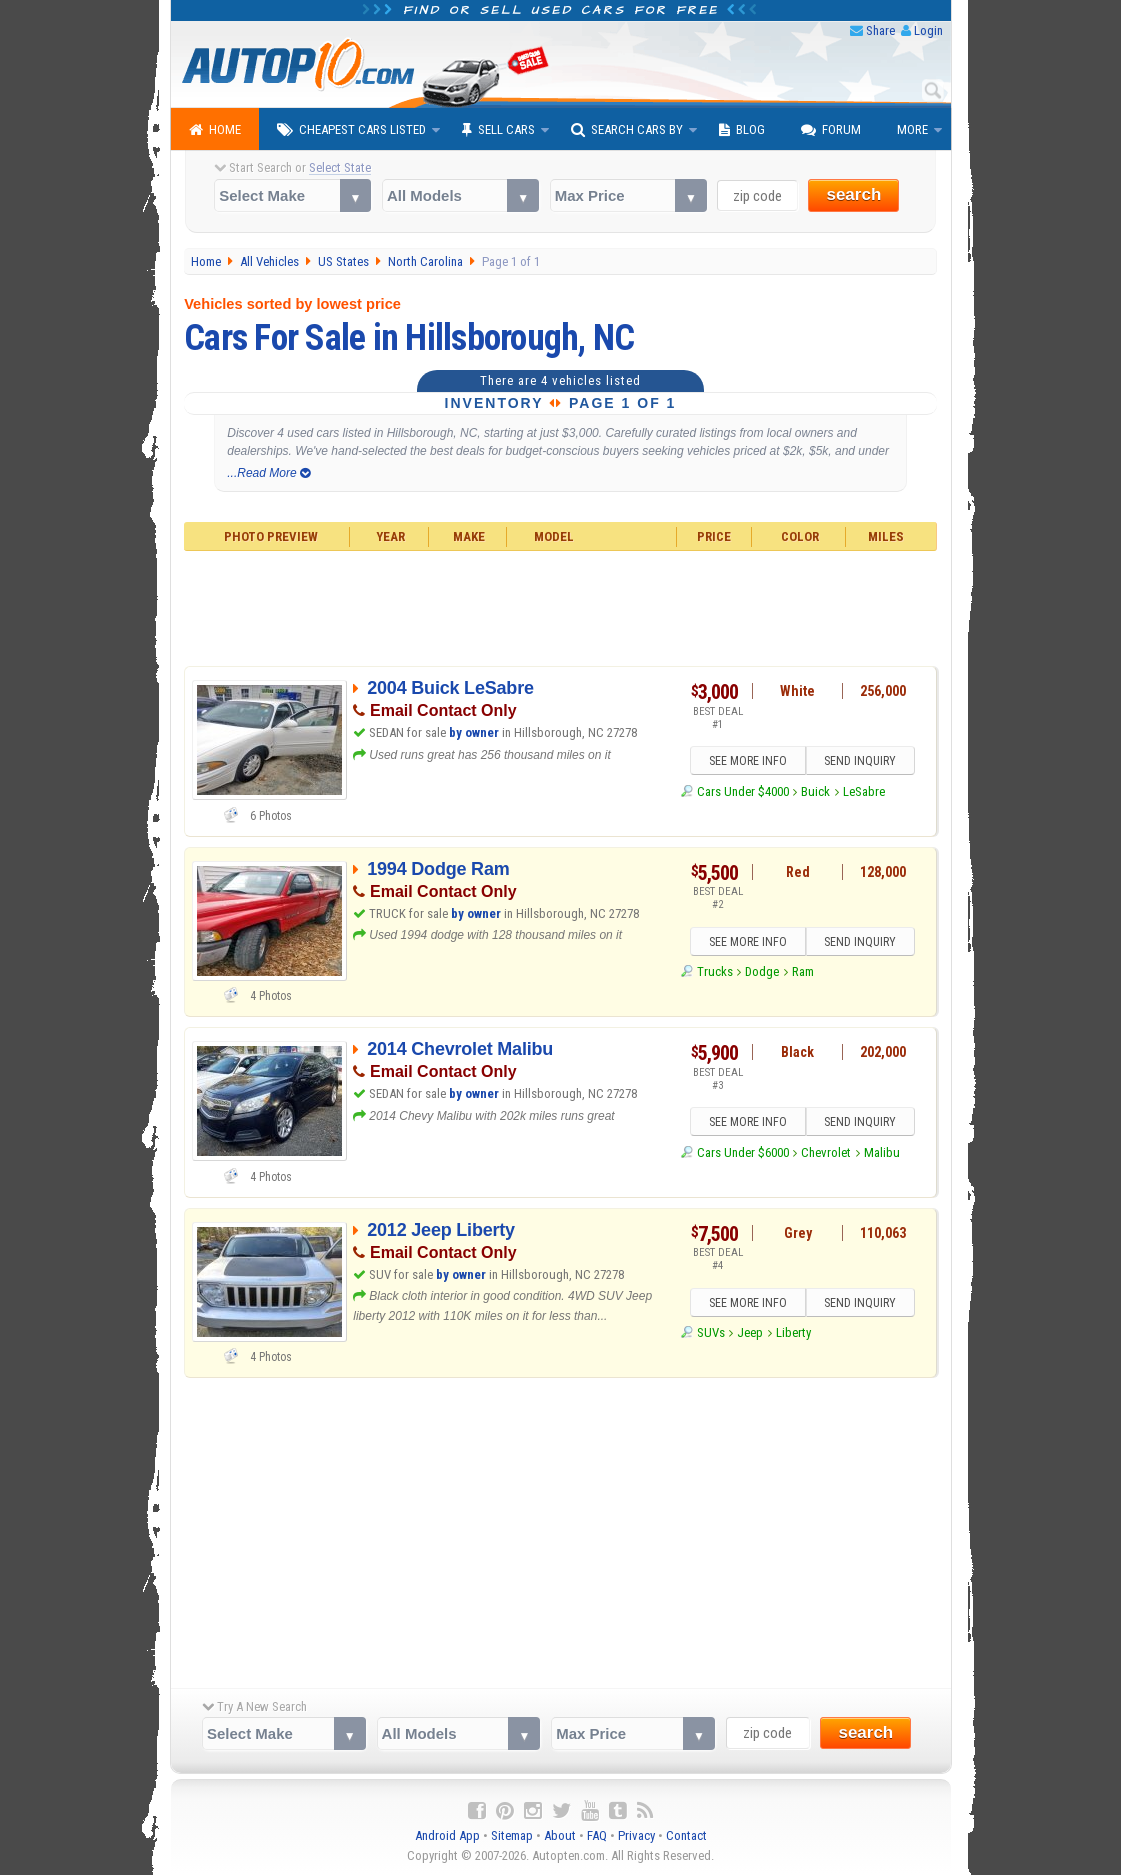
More (912, 129)
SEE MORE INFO (747, 762)
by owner (474, 732)
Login (928, 30)
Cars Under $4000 (743, 791)
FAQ (597, 1835)
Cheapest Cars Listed (351, 130)
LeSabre (864, 791)
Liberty (793, 1333)
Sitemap (512, 1835)
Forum (831, 130)
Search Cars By (627, 130)
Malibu (882, 1152)
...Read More (268, 473)
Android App (447, 1835)
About (560, 1835)
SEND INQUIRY (861, 762)
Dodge (762, 972)
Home (215, 130)
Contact (686, 1835)
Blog (742, 130)
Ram (803, 972)
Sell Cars (498, 130)
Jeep (750, 1333)
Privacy (636, 1835)
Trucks (715, 972)
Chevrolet (826, 1152)
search (853, 194)
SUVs (711, 1333)
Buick (815, 791)
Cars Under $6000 (743, 1152)
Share (880, 30)
